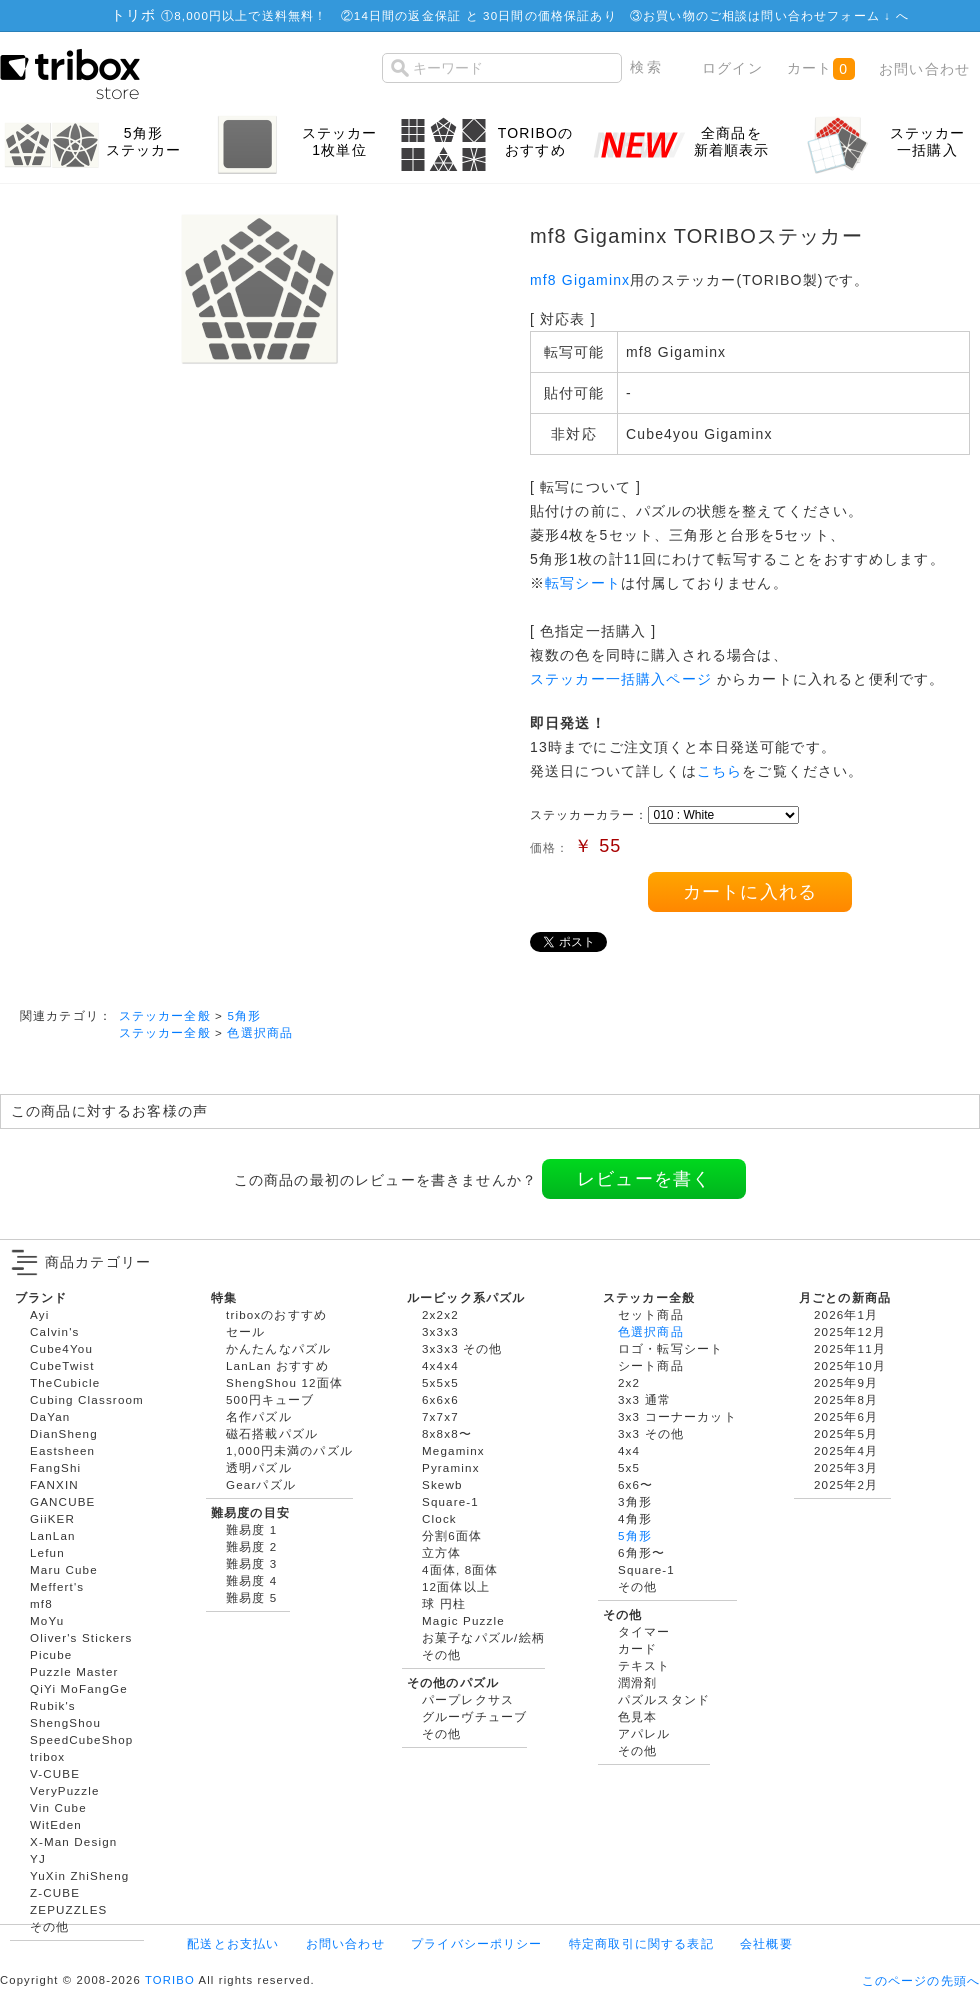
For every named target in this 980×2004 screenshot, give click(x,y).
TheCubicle (65, 1382)
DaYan (50, 1416)
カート (820, 69)
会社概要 (766, 1943)
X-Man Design (73, 1841)
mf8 (41, 1603)
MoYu (47, 1620)
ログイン (732, 68)
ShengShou (65, 1722)
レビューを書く (644, 1179)
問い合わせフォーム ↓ (828, 15)
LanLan (53, 1535)
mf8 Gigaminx (580, 280)
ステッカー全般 (165, 1015)
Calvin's (55, 1331)
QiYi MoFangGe (79, 1688)
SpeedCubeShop (81, 1739)
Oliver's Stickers (81, 1637)
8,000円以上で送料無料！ (250, 15)
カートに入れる (750, 892)
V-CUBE (55, 1773)
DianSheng (64, 1433)
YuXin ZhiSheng (79, 1875)
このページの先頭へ (921, 1980)
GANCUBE (62, 1501)
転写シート (583, 583)
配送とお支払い (233, 1943)
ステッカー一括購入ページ (621, 679)
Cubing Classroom (87, 1399)
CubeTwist (62, 1365)
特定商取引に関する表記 (641, 1943)
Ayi (39, 1314)
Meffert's (57, 1586)
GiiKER (52, 1518)
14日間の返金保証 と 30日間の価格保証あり (485, 15)
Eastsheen (62, 1450)
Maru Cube (64, 1569)
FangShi (55, 1467)
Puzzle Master (74, 1671)
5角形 (244, 1015)
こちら (719, 771)
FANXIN (54, 1484)
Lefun (47, 1552)
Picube (51, 1654)
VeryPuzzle (65, 1790)
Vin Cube (58, 1807)
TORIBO (170, 1980)
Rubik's (53, 1705)
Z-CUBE (55, 1892)
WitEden (56, 1824)
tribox (47, 1756)
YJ (38, 1858)
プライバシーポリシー (477, 1943)
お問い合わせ (924, 69)
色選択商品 (260, 1032)
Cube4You (61, 1348)
